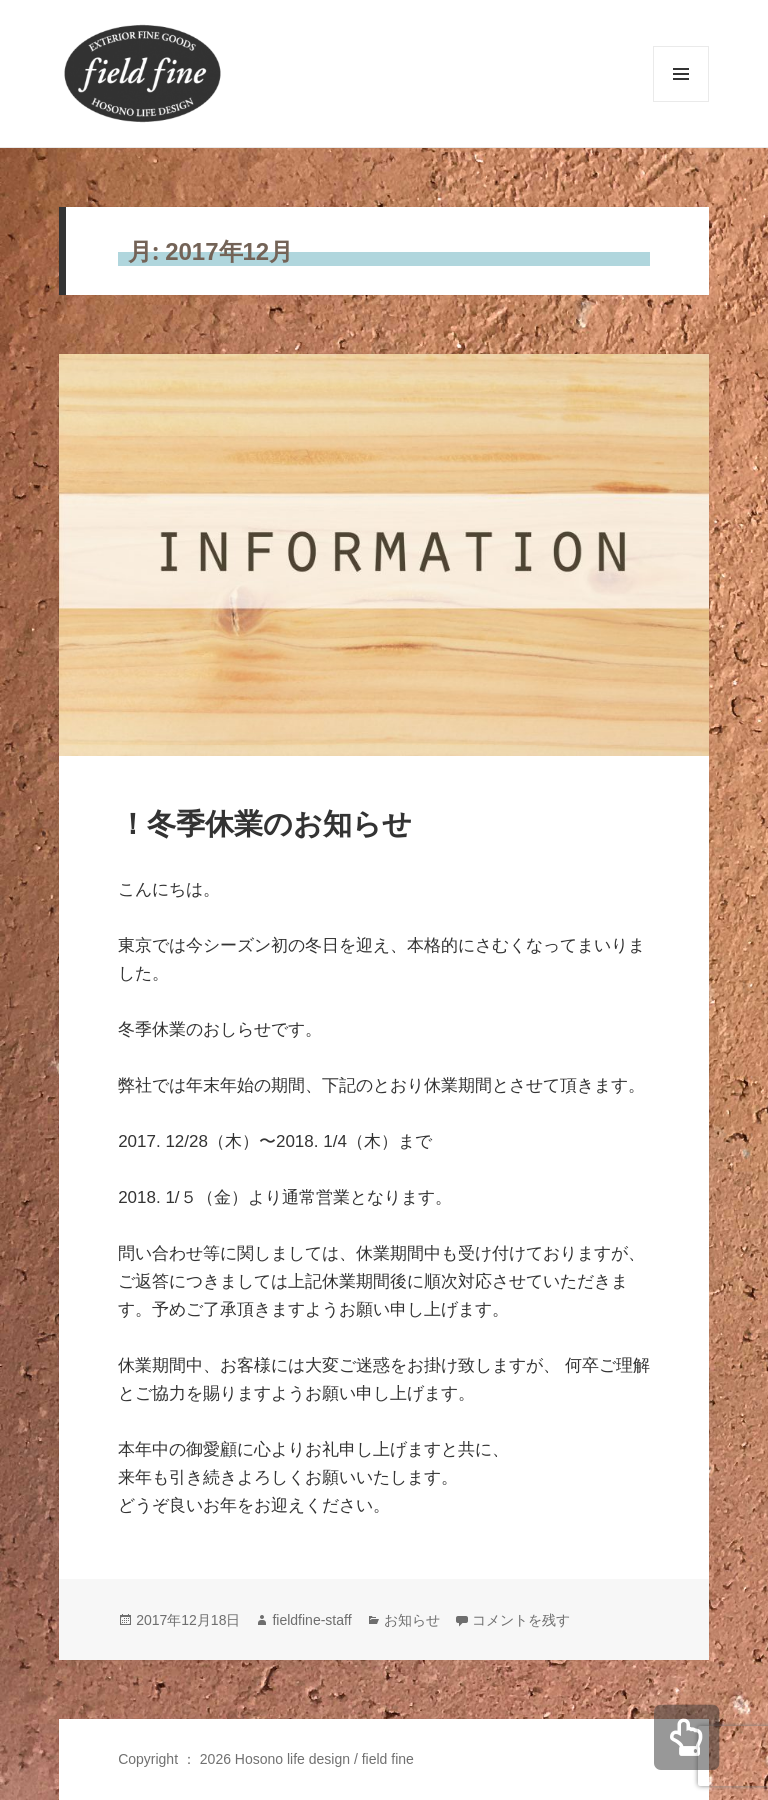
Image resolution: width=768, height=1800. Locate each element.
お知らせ (412, 1620)
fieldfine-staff (311, 1620)
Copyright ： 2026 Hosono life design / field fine (266, 1759)
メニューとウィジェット (681, 101)
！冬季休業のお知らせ (265, 824)
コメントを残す (521, 1620)
